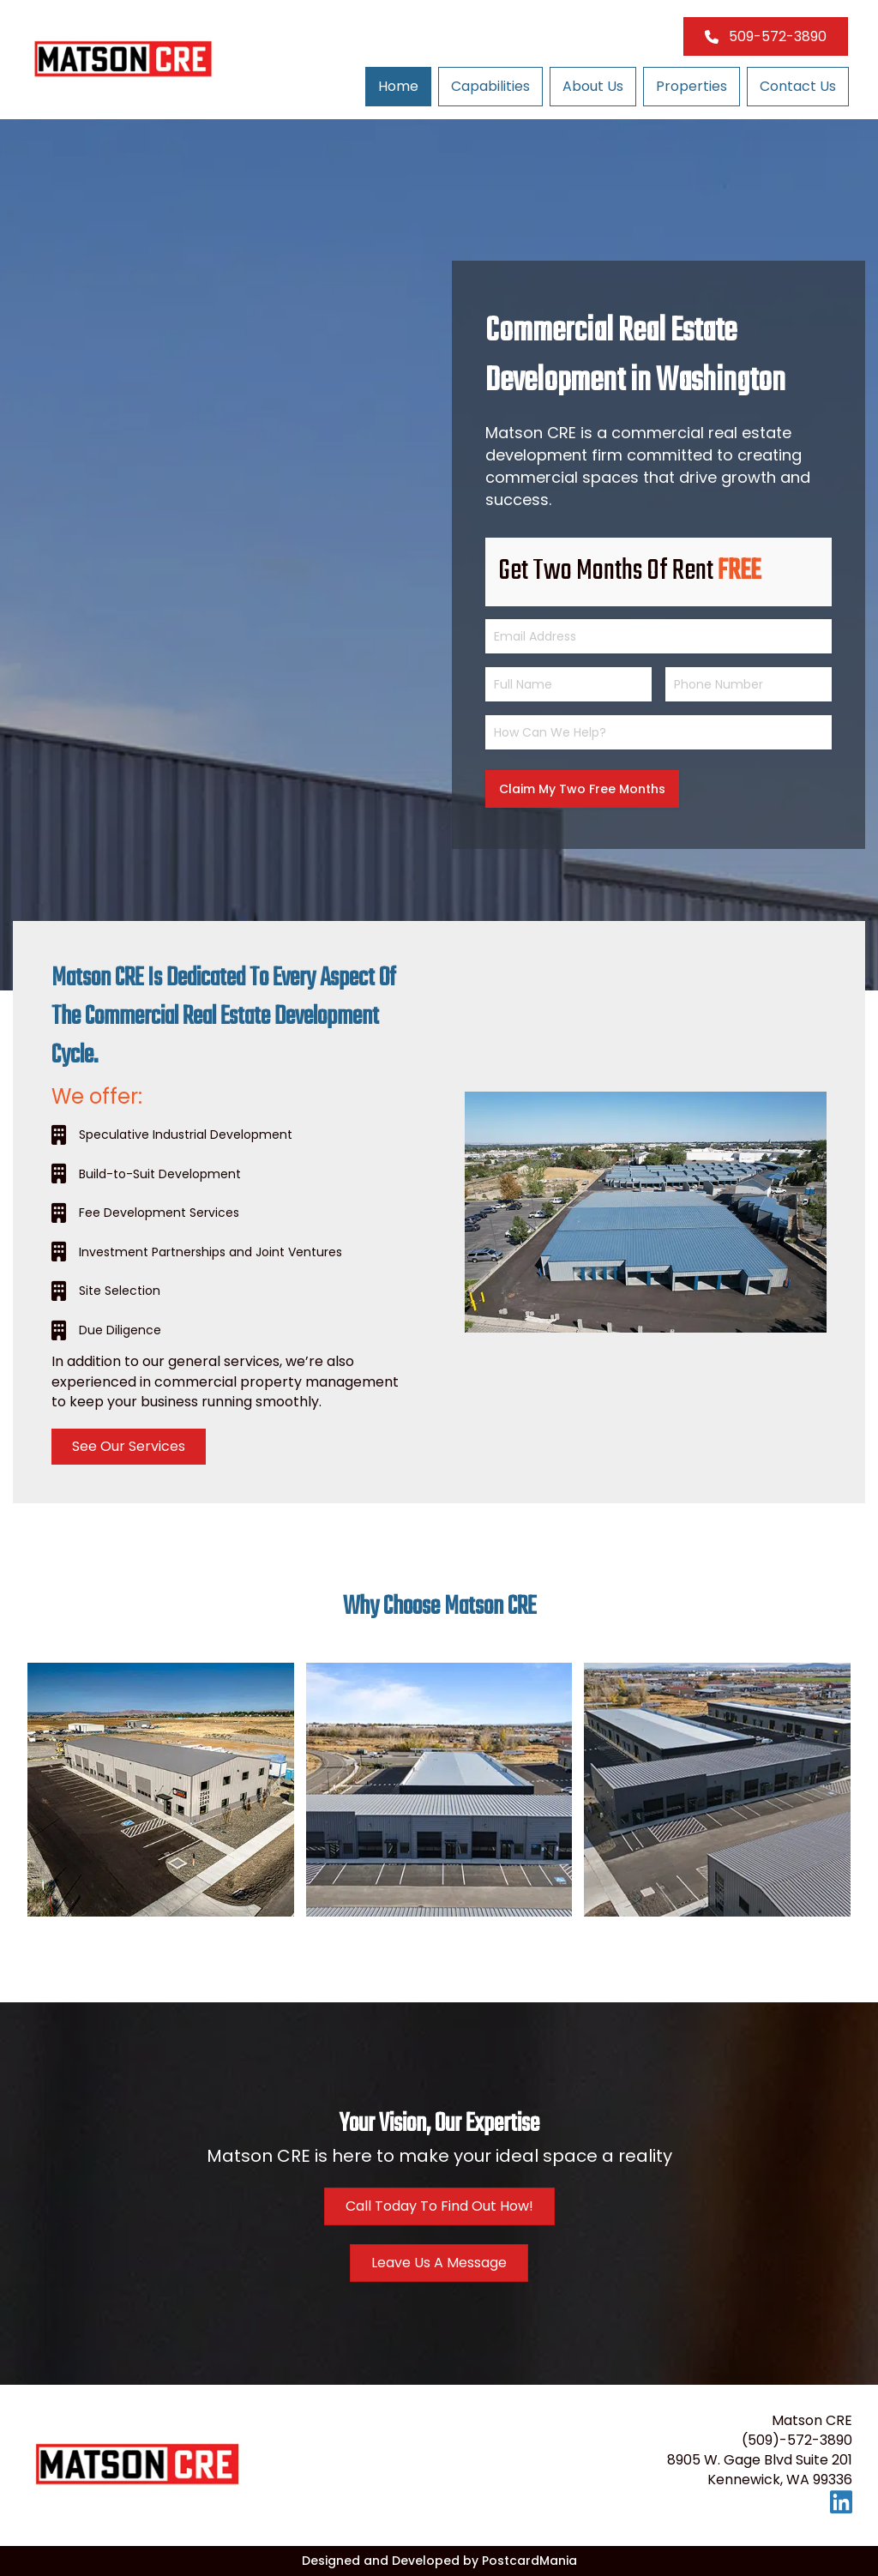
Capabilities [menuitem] (490, 86)
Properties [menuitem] (691, 86)
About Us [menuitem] (592, 86)
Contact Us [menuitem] (798, 86)
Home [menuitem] (398, 86)
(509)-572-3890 (797, 2440)
